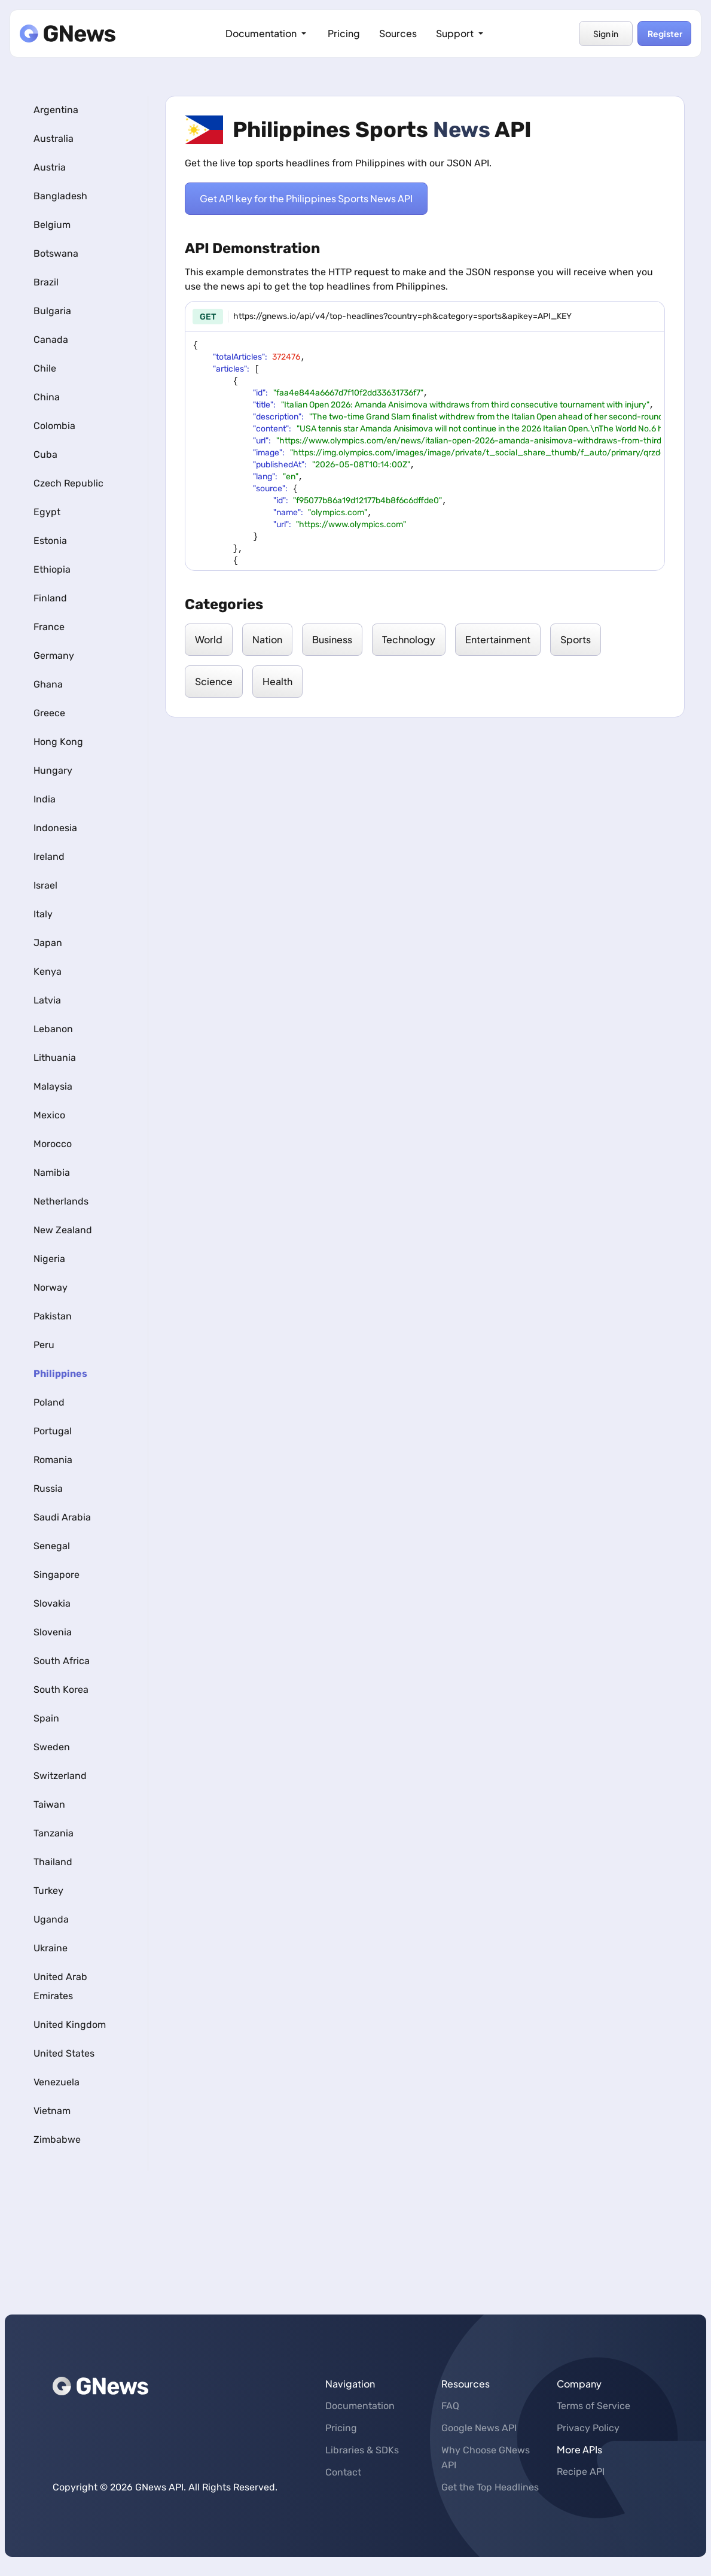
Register (664, 33)
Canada (50, 339)
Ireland (49, 856)
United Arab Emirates (60, 1986)
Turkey (48, 1890)
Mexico (49, 1115)
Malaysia (52, 1086)
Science (214, 681)
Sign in (605, 33)
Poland (49, 1402)
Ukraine (50, 1948)
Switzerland (60, 1775)
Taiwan (49, 1804)
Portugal (52, 1431)
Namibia (51, 1172)
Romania (52, 1459)
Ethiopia (52, 569)
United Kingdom (69, 2024)
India (44, 799)
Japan (47, 942)
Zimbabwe (57, 2139)
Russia (48, 1488)
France (49, 626)
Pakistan (52, 1316)
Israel (45, 885)
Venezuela (56, 2082)
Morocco (52, 1143)
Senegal (51, 1546)
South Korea (61, 1689)
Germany (53, 655)
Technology (408, 639)
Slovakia (52, 1603)
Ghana (48, 684)
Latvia (47, 1000)
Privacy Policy (588, 2428)
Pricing (344, 33)
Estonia (50, 540)
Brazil (46, 282)
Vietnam (52, 2110)
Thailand (52, 1862)
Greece (49, 713)
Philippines (60, 1373)
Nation (267, 639)
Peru (43, 1345)
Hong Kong (58, 741)
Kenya (47, 971)
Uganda (51, 1919)
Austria (49, 167)
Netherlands (61, 1201)
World (208, 639)
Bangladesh (60, 196)
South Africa (61, 1660)
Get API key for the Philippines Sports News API (306, 198)
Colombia (54, 425)
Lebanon (53, 1029)
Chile (44, 368)
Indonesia (55, 828)
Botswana (55, 253)
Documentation (267, 33)
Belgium (52, 224)
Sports (575, 639)
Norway (50, 1287)
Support (461, 33)
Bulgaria (52, 311)
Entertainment (497, 639)
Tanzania (53, 1833)
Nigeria (49, 1258)
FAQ (450, 2405)
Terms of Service (593, 2405)
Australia (53, 138)
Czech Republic (68, 483)
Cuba (45, 454)
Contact (343, 2472)
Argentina (55, 109)
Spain (46, 1718)
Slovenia (52, 1632)
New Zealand (62, 1230)
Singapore (56, 1574)
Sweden (51, 1747)
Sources (398, 33)
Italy (43, 914)
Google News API (479, 2428)
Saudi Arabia (62, 1517)
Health (277, 681)
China (46, 397)
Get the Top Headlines (490, 2487)
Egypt (46, 512)
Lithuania (54, 1057)
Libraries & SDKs (362, 2450)
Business (332, 639)
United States (63, 2053)
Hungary (52, 770)
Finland (50, 598)
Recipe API (581, 2471)
